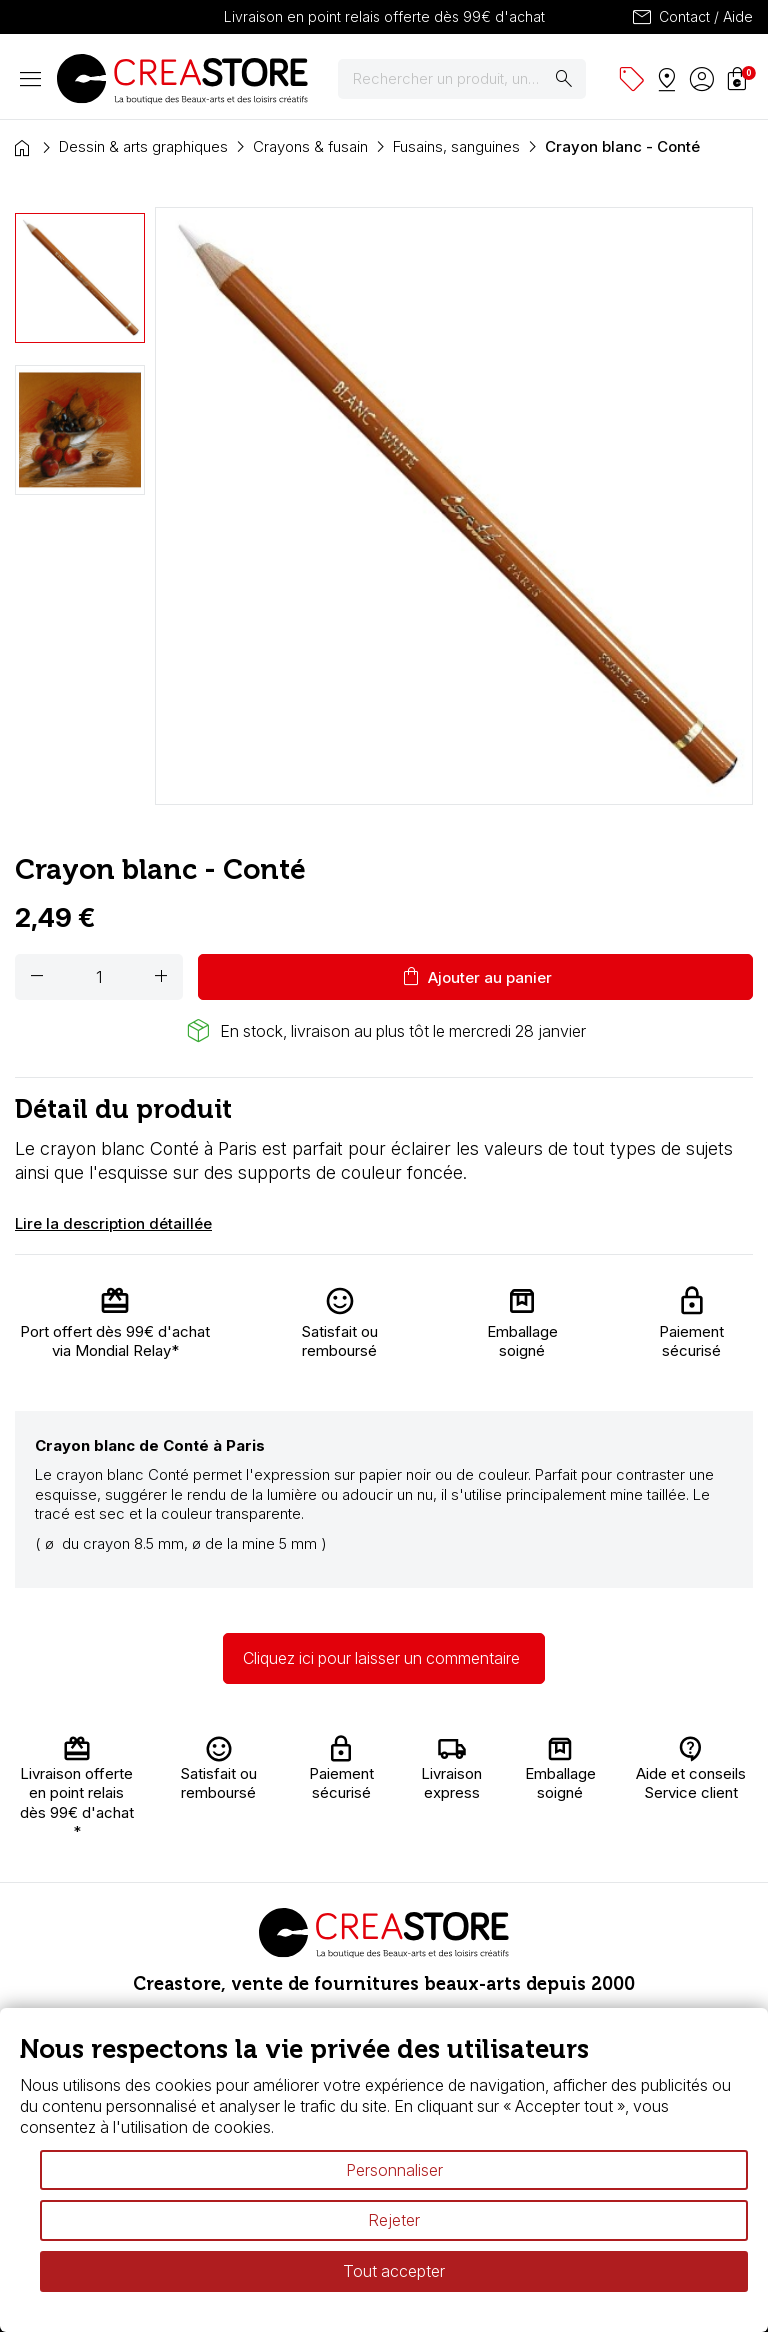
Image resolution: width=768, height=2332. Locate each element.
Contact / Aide (691, 17)
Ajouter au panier (475, 977)
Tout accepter (394, 2271)
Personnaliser (394, 2170)
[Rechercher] (462, 79)
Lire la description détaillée (113, 1223)
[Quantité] (99, 977)
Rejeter (394, 2220)
